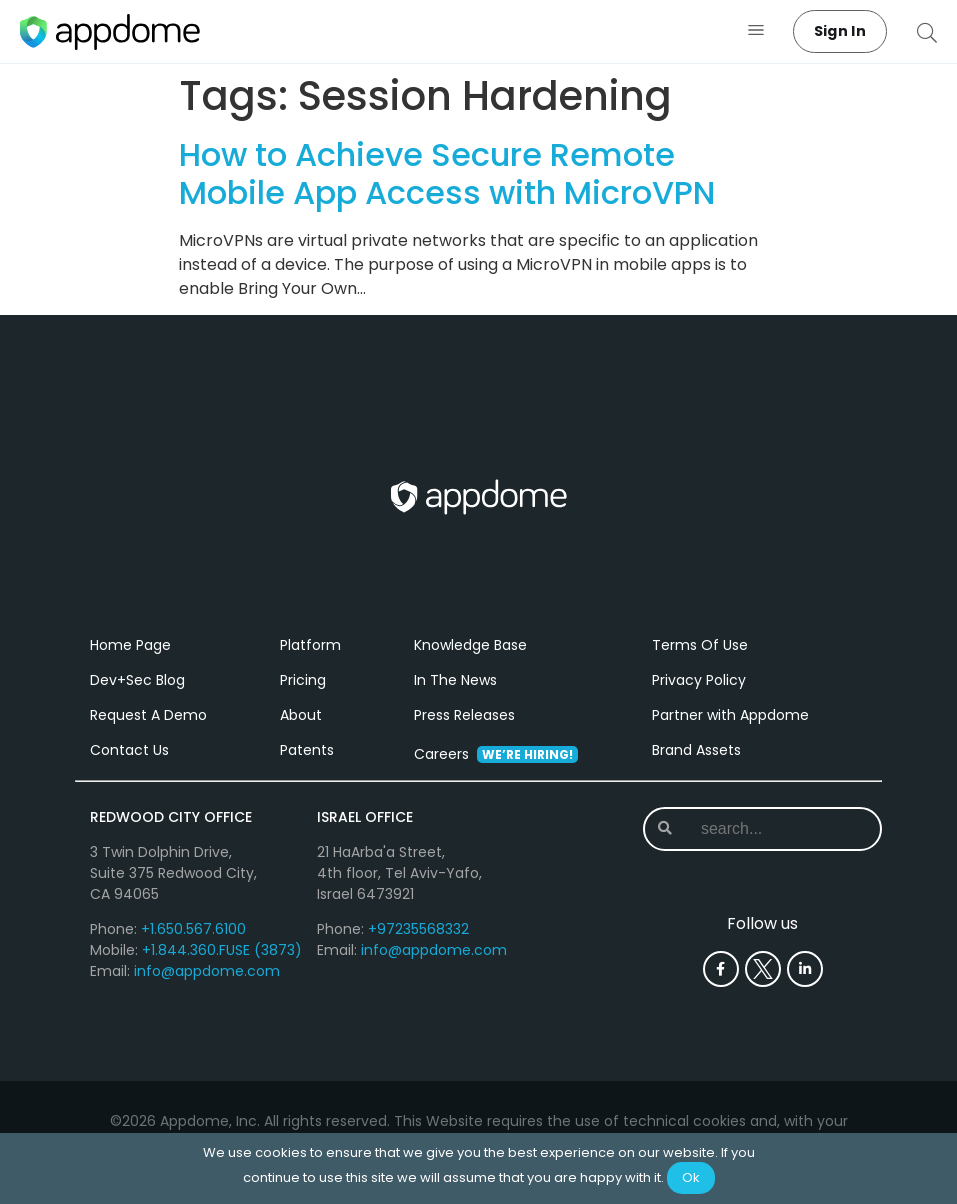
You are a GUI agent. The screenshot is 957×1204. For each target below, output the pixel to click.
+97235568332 (418, 929)
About (301, 715)
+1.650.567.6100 (193, 929)
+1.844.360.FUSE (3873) (222, 950)
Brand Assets (696, 750)
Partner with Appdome (730, 715)
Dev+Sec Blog (137, 680)
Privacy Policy (699, 680)
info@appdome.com (207, 971)
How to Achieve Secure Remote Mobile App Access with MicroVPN (447, 173)
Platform (310, 645)
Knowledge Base (470, 645)
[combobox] (767, 829)
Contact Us (129, 750)
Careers (496, 754)
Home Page (130, 645)
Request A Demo (148, 715)
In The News (455, 680)
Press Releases (464, 715)
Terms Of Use (700, 645)
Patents (307, 750)
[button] (756, 31)
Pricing (303, 680)
